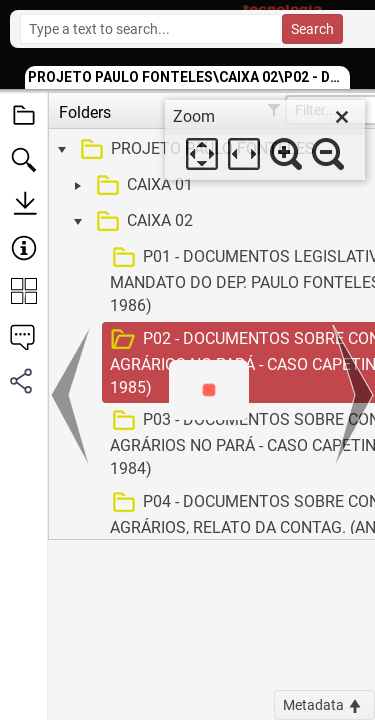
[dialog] (265, 140)
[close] (342, 117)
